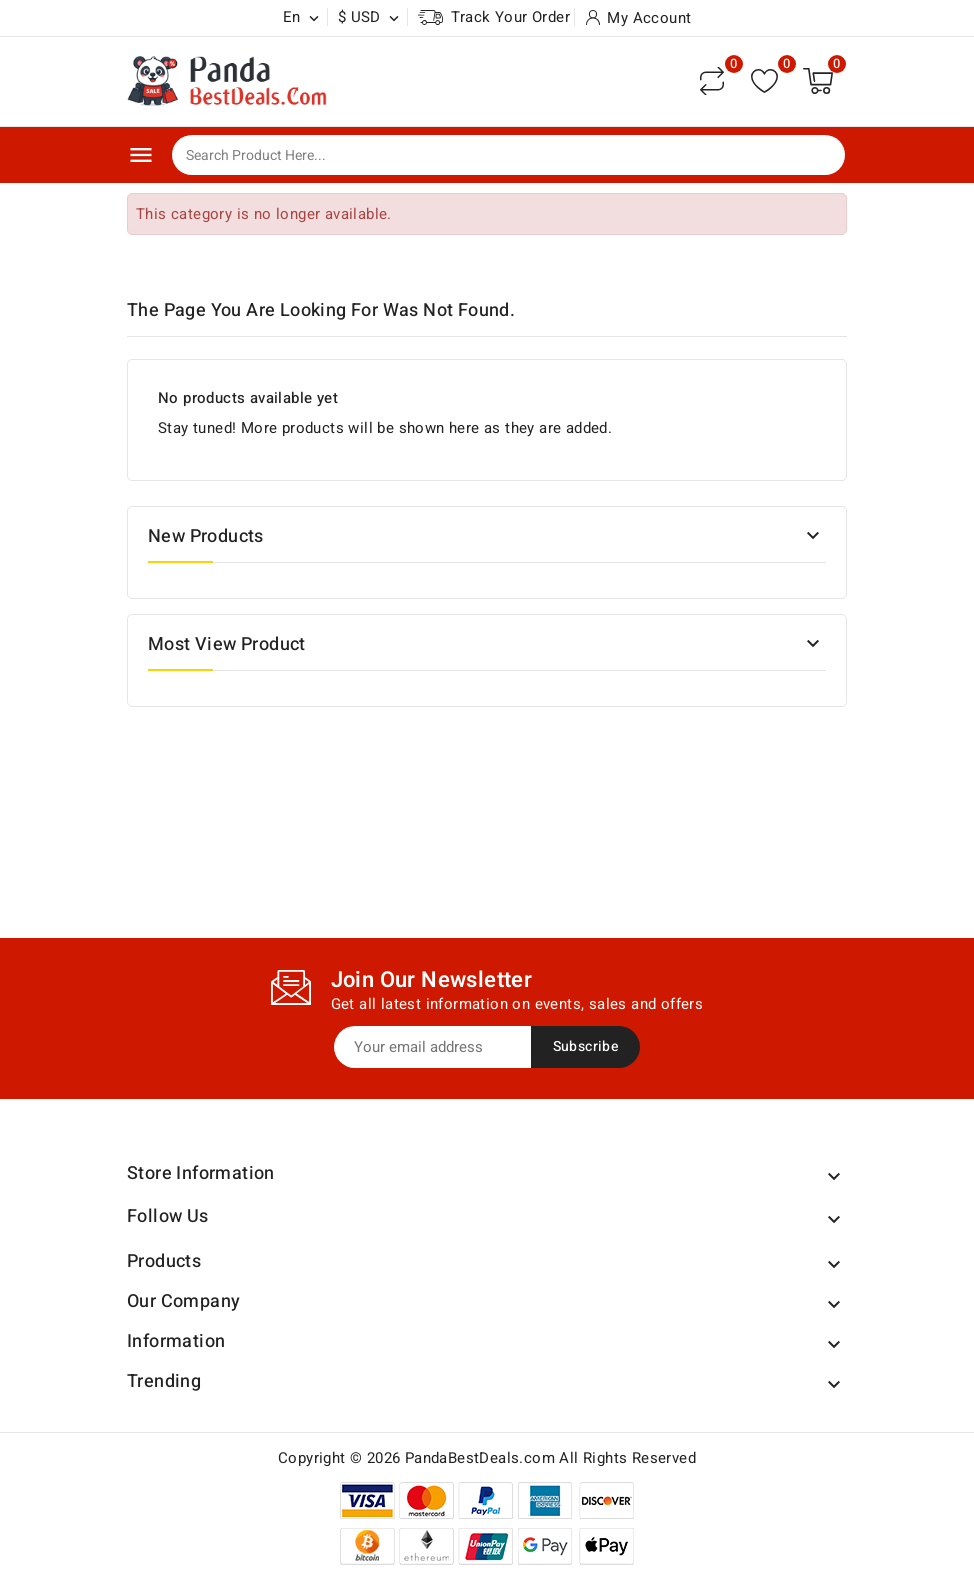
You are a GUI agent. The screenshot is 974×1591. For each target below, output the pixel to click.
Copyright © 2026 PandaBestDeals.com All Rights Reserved (487, 1458)
